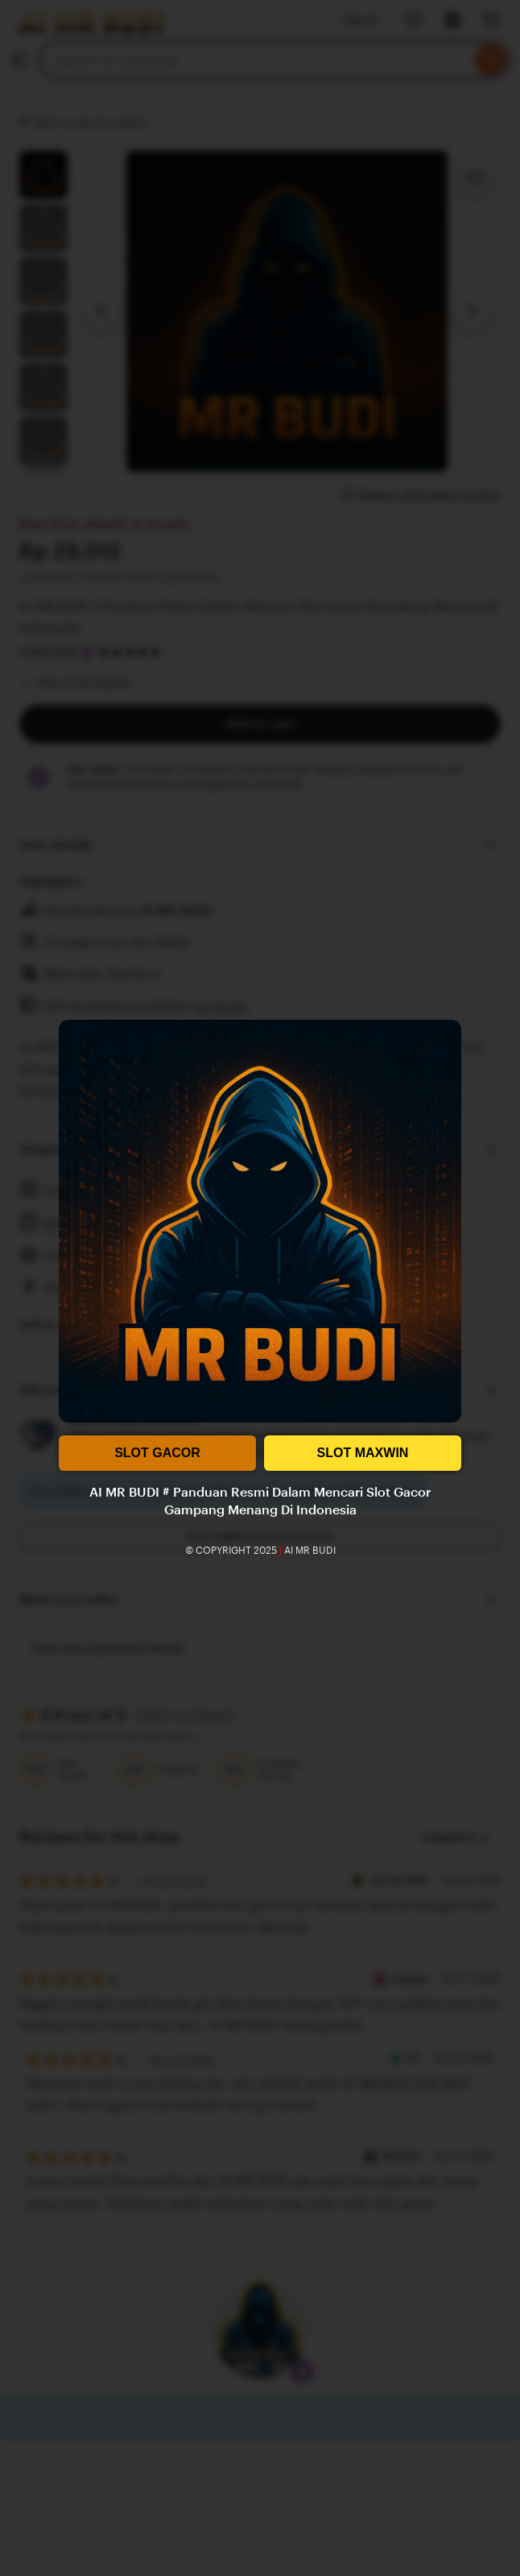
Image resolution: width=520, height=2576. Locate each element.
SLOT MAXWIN (363, 1453)
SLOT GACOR (157, 1453)
